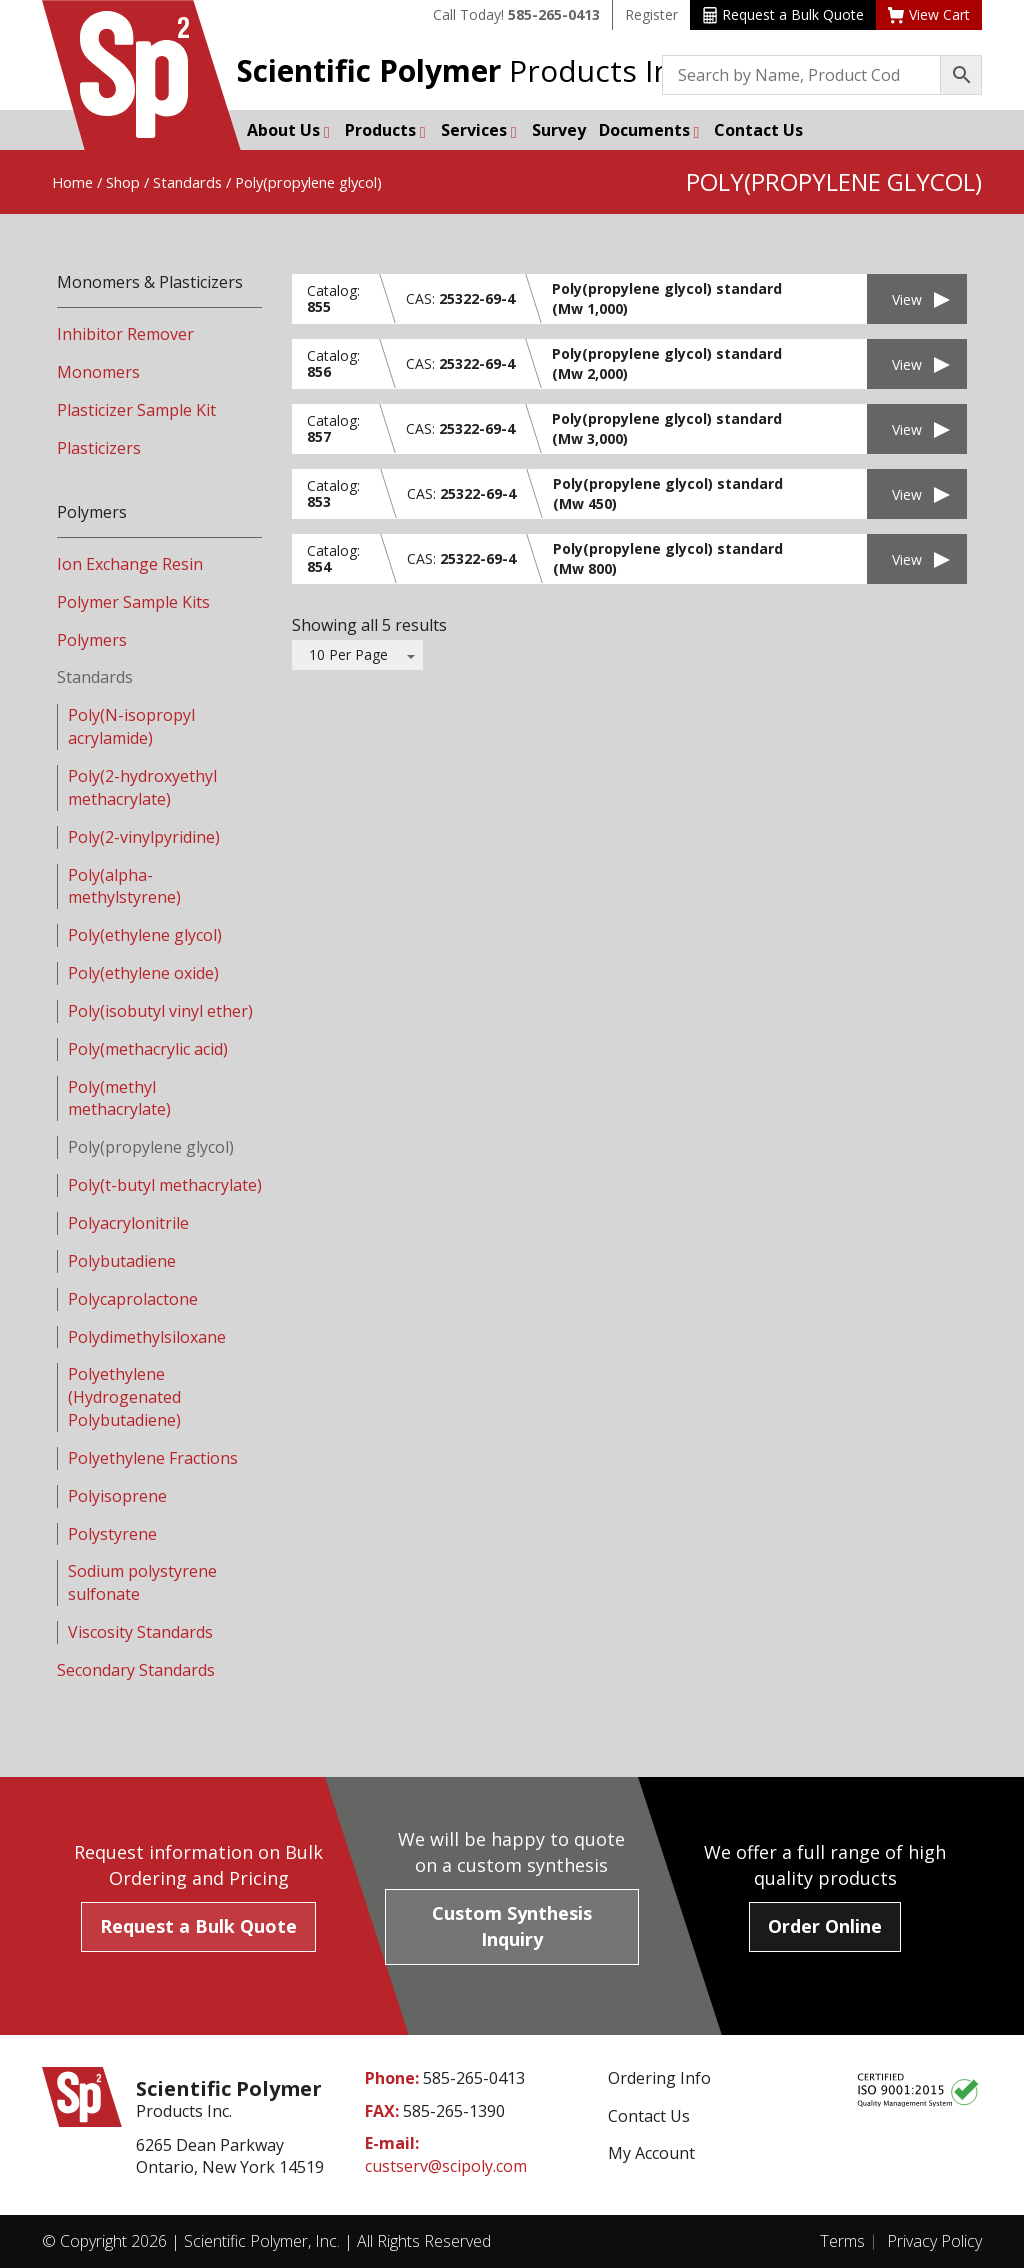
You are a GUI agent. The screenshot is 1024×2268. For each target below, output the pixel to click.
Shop (123, 182)
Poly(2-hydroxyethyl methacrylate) (142, 787)
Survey (559, 130)
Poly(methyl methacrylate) (119, 1098)
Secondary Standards (136, 1670)
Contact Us (758, 130)
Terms (842, 2241)
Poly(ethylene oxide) (143, 973)
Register (651, 14)
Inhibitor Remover (125, 334)
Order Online (825, 1926)
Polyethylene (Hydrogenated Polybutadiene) (124, 1397)
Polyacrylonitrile (128, 1223)
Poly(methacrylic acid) (148, 1049)
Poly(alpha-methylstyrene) (124, 886)
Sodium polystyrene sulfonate (142, 1582)
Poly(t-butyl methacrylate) (165, 1185)
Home (72, 182)
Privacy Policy (934, 2241)
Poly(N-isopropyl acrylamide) (131, 726)
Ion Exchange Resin (130, 564)
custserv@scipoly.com (446, 2166)
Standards (187, 182)
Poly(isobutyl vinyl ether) (160, 1011)
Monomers (98, 372)
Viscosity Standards (140, 1632)
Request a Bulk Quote (783, 14)
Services (479, 130)
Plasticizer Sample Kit (136, 410)
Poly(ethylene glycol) (145, 935)
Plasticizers (99, 448)
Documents (649, 130)
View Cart (929, 14)
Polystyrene (112, 1534)
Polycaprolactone (133, 1299)
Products (385, 130)
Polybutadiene (122, 1261)
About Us (288, 130)
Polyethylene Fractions (153, 1458)
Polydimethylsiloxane (147, 1337)
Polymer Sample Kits (133, 602)
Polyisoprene (117, 1496)
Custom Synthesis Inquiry (512, 1926)
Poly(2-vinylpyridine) (144, 837)
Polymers (92, 640)
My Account (651, 2153)
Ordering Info (659, 2078)
